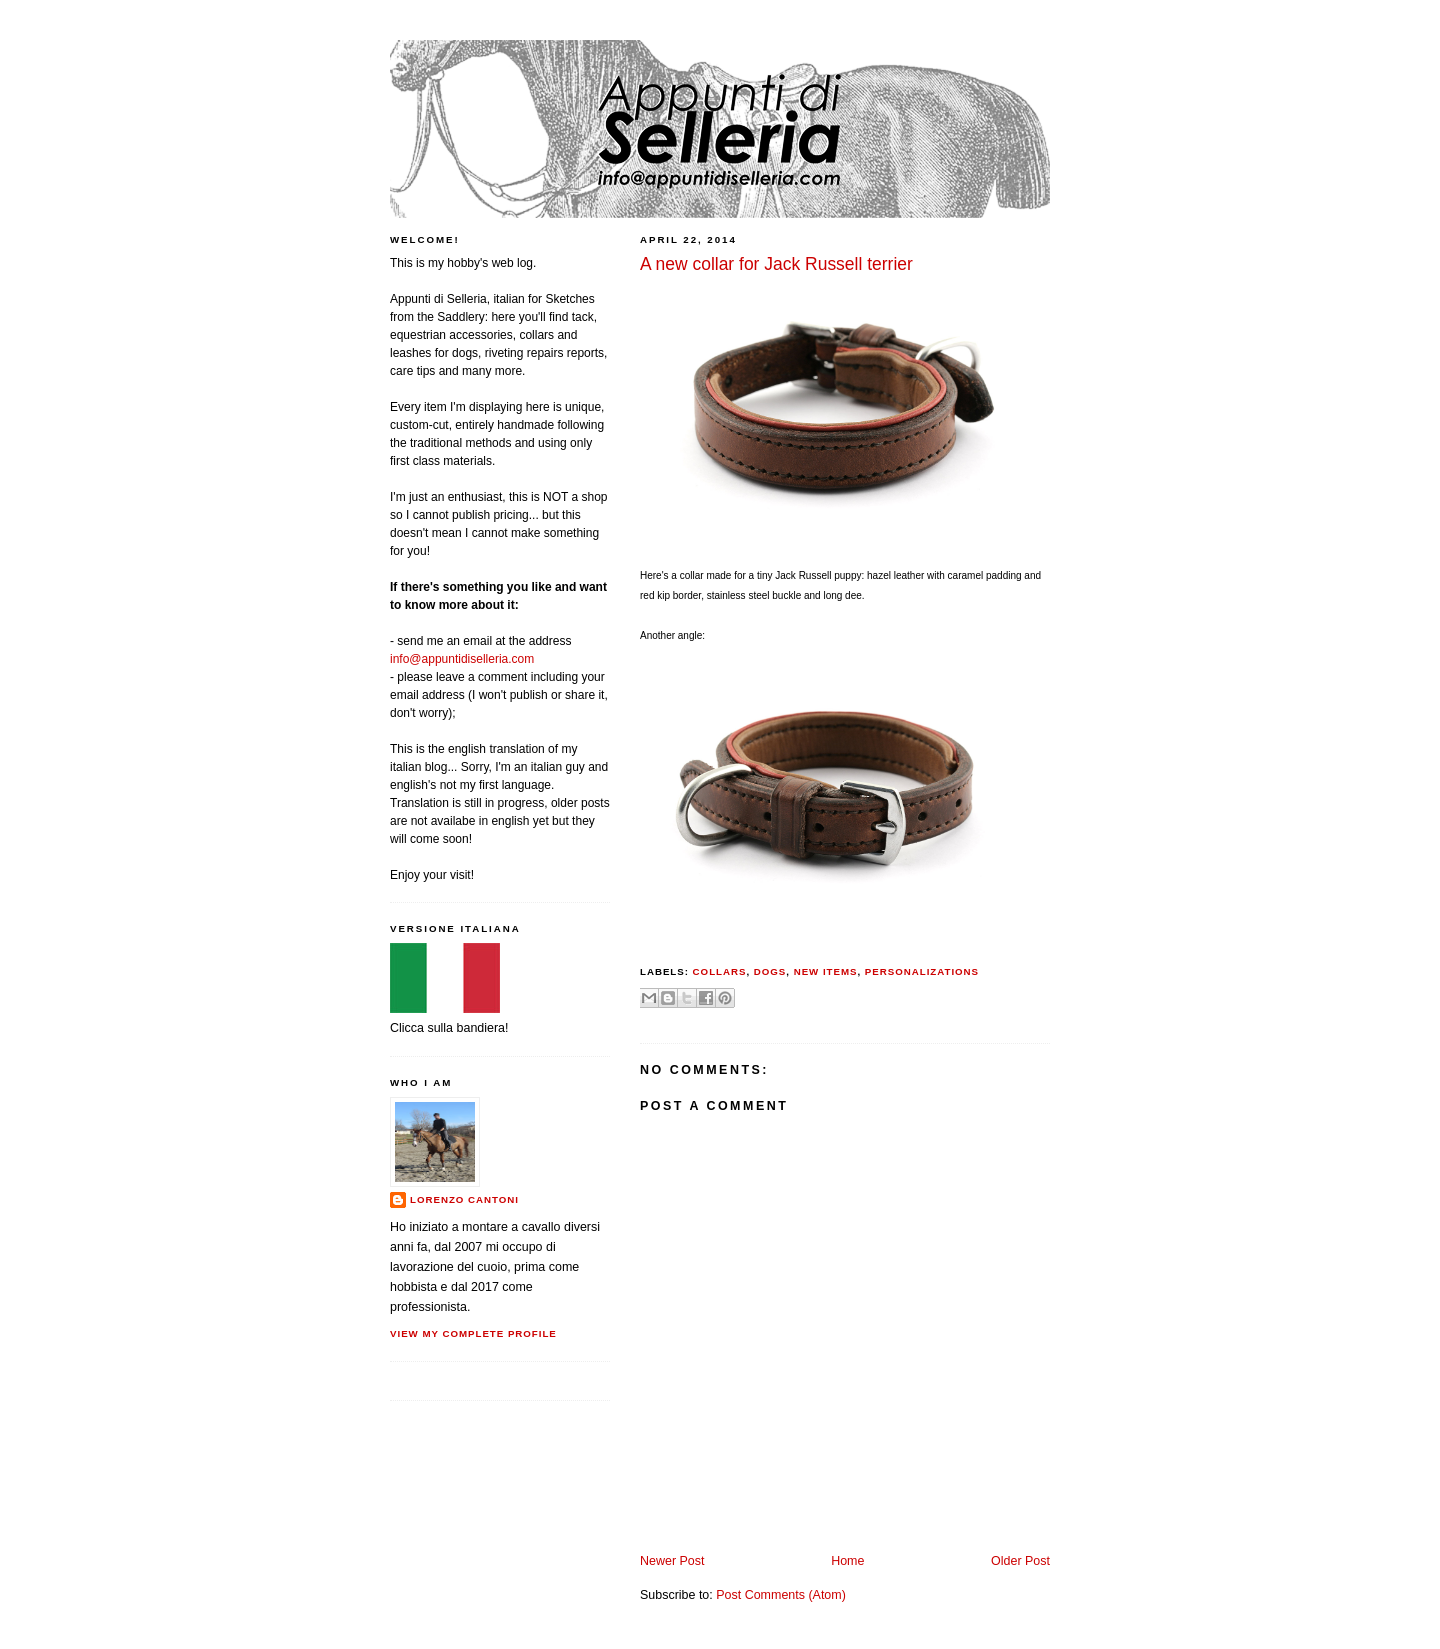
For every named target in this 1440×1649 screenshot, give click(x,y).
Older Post (1020, 1561)
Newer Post (672, 1561)
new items (826, 971)
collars (720, 971)
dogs (770, 971)
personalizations (922, 971)
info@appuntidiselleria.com (462, 659)
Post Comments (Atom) (781, 1595)
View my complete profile (473, 1333)
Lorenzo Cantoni (464, 1199)
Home (847, 1561)
